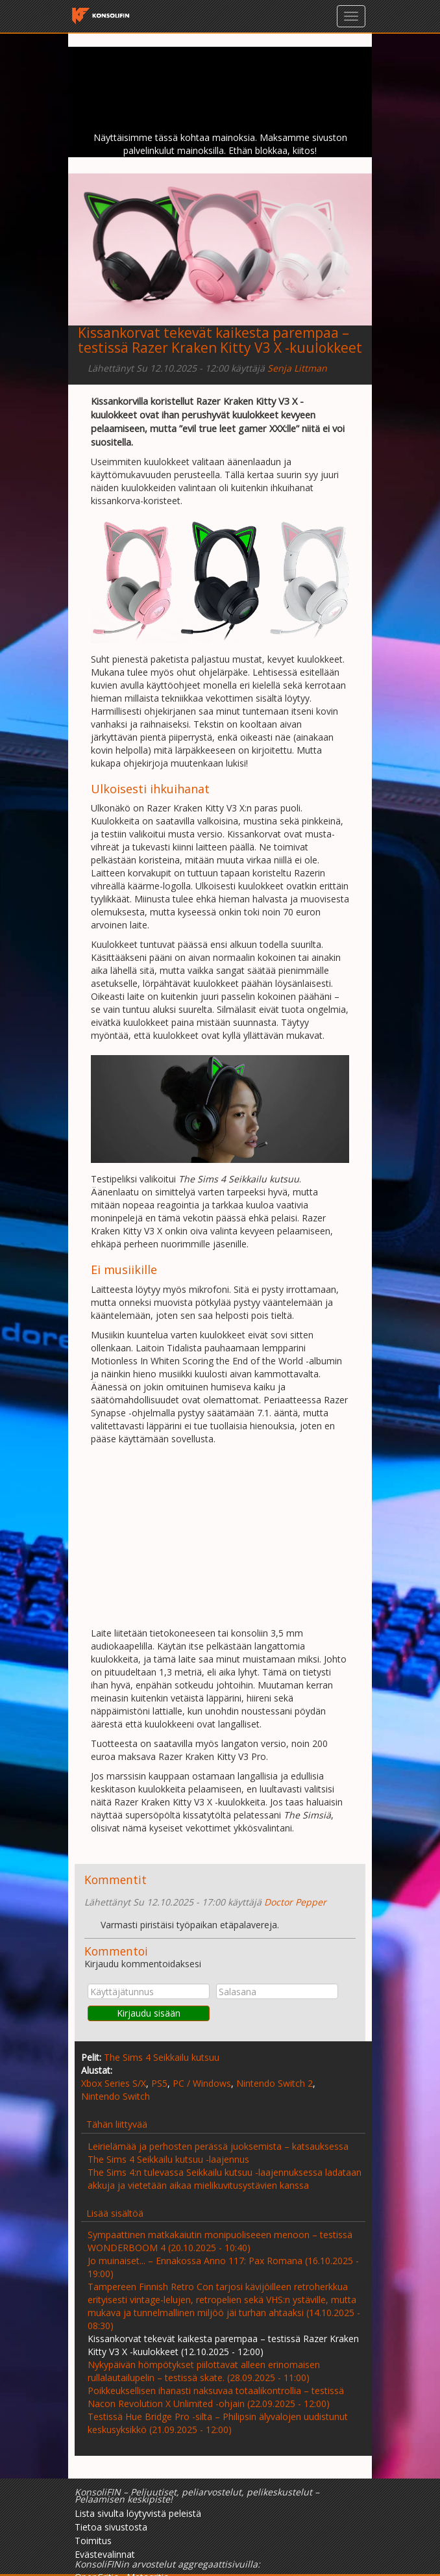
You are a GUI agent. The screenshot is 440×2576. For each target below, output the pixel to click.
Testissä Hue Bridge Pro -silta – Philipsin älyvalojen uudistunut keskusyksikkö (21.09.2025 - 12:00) (218, 2423)
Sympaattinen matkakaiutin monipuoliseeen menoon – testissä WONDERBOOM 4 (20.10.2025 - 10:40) (220, 2241)
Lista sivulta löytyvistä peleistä (138, 2513)
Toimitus (93, 2540)
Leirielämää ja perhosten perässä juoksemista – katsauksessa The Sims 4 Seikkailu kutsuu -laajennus (218, 2152)
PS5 (159, 2083)
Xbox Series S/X (113, 2083)
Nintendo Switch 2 (274, 2083)
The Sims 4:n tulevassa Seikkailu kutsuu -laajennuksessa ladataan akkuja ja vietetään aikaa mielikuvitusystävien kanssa (224, 2178)
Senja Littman (297, 368)
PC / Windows (202, 2083)
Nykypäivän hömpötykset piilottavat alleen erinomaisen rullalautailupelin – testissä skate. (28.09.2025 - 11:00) (204, 2371)
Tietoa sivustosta (111, 2527)
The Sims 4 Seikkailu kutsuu (161, 2057)
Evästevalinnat (105, 2554)
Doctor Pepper (295, 1902)
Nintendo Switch (115, 2096)
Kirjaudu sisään (148, 2013)
